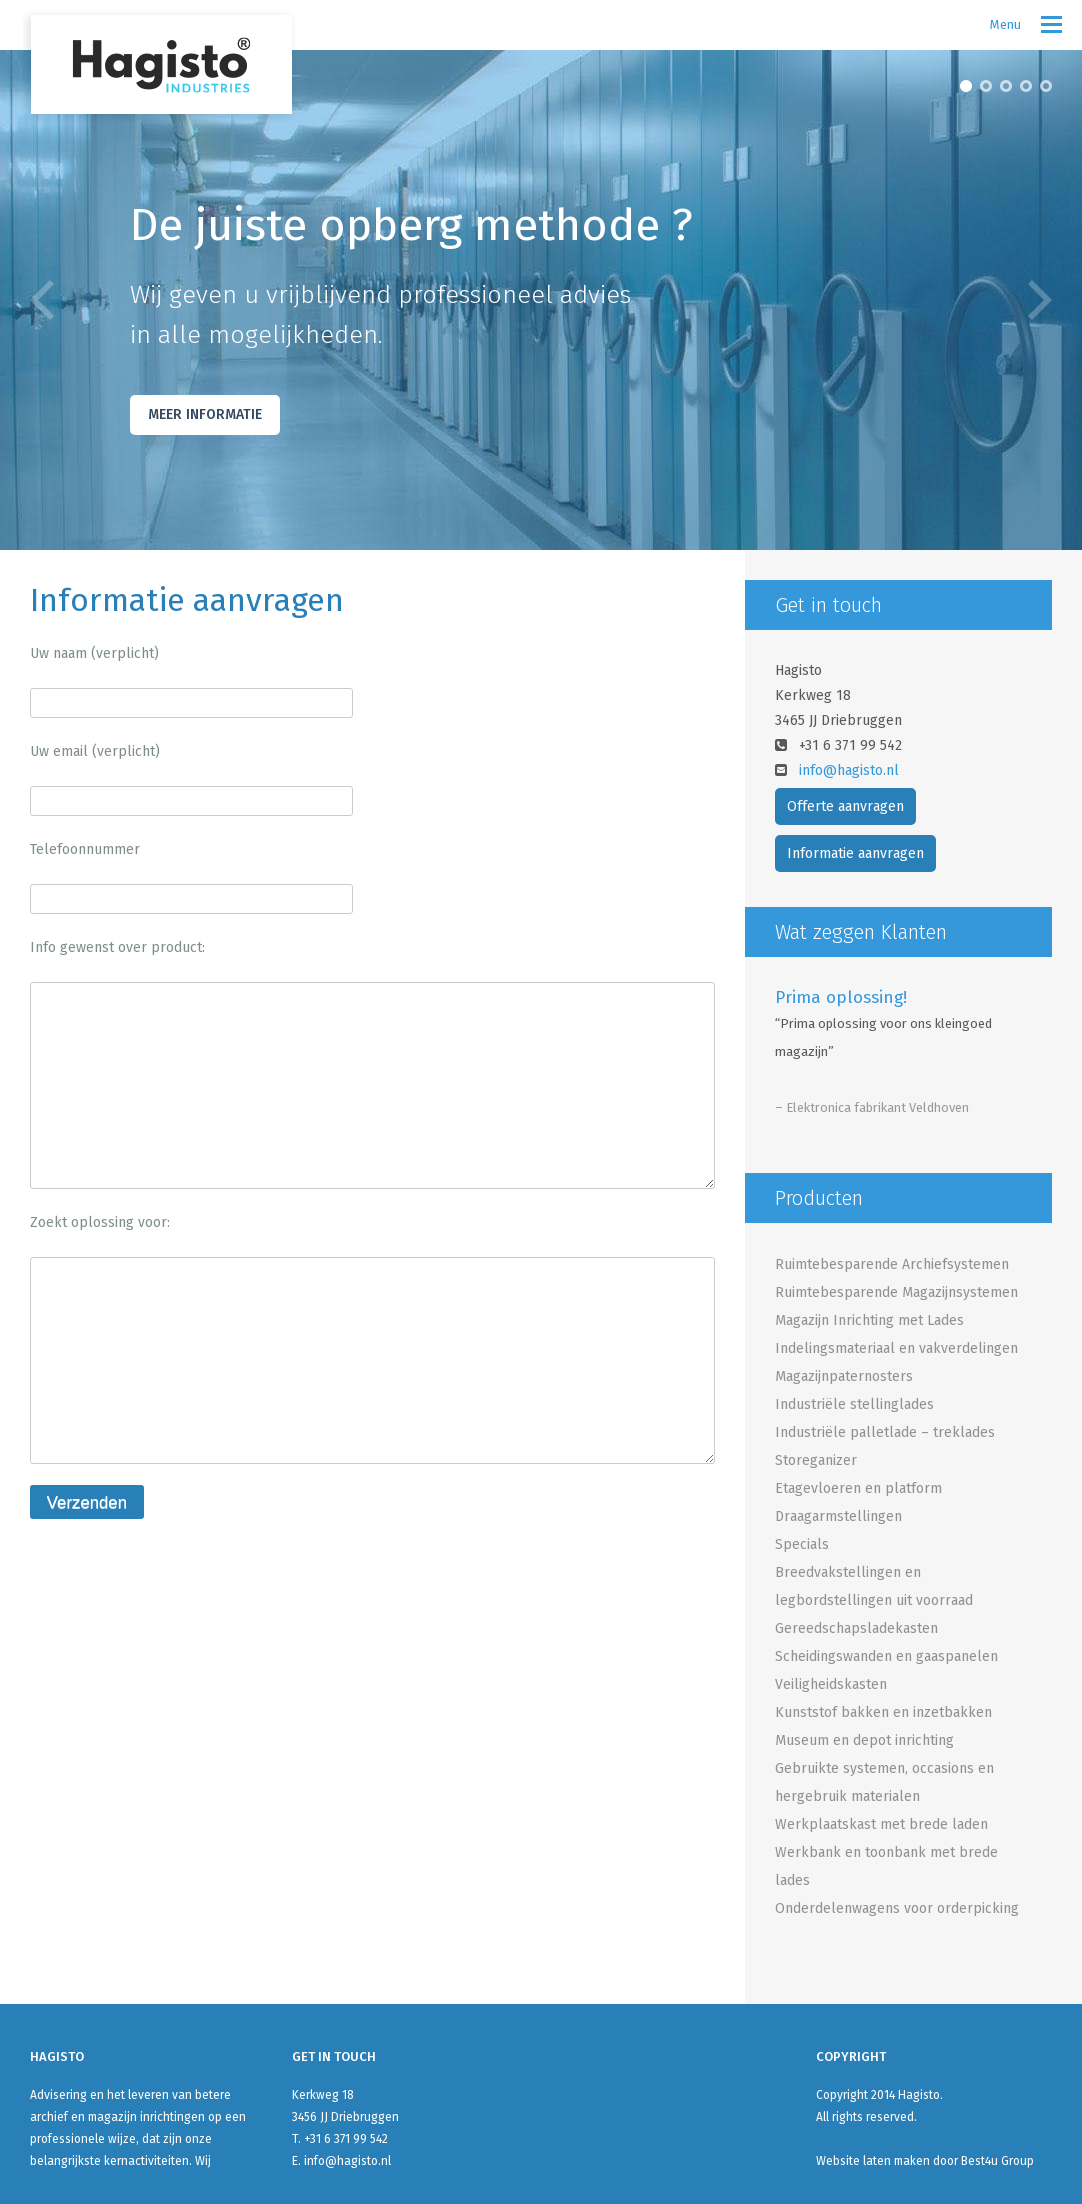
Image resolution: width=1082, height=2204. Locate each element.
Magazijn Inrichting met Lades (869, 1320)
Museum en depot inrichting (864, 1740)
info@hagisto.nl (849, 770)
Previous (42, 300)
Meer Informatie (205, 414)
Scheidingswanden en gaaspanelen (886, 1656)
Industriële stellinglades (854, 1404)
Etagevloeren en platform (858, 1488)
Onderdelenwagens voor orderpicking (897, 1908)
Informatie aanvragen (855, 853)
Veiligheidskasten (831, 1684)
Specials (802, 1544)
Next (1040, 300)
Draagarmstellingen (838, 1516)
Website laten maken (873, 2161)
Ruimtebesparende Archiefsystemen (892, 1264)
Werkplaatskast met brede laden (881, 1824)
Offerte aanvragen (845, 806)
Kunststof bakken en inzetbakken (883, 1712)
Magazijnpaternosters (844, 1376)
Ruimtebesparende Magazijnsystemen (896, 1292)
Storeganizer (816, 1460)
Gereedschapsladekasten (856, 1628)
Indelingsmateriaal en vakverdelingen (896, 1348)
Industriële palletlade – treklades (885, 1432)
